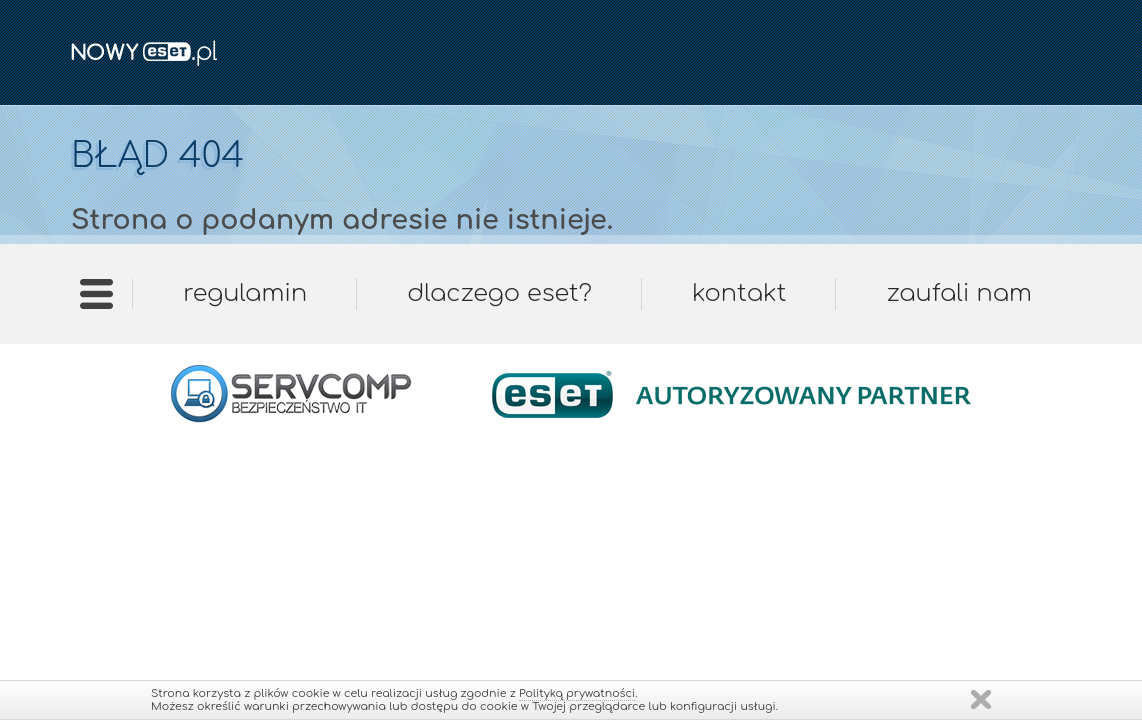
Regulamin (245, 293)
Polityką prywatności (577, 693)
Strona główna (96, 300)
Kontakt (739, 293)
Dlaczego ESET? (499, 293)
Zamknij (981, 699)
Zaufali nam (958, 293)
